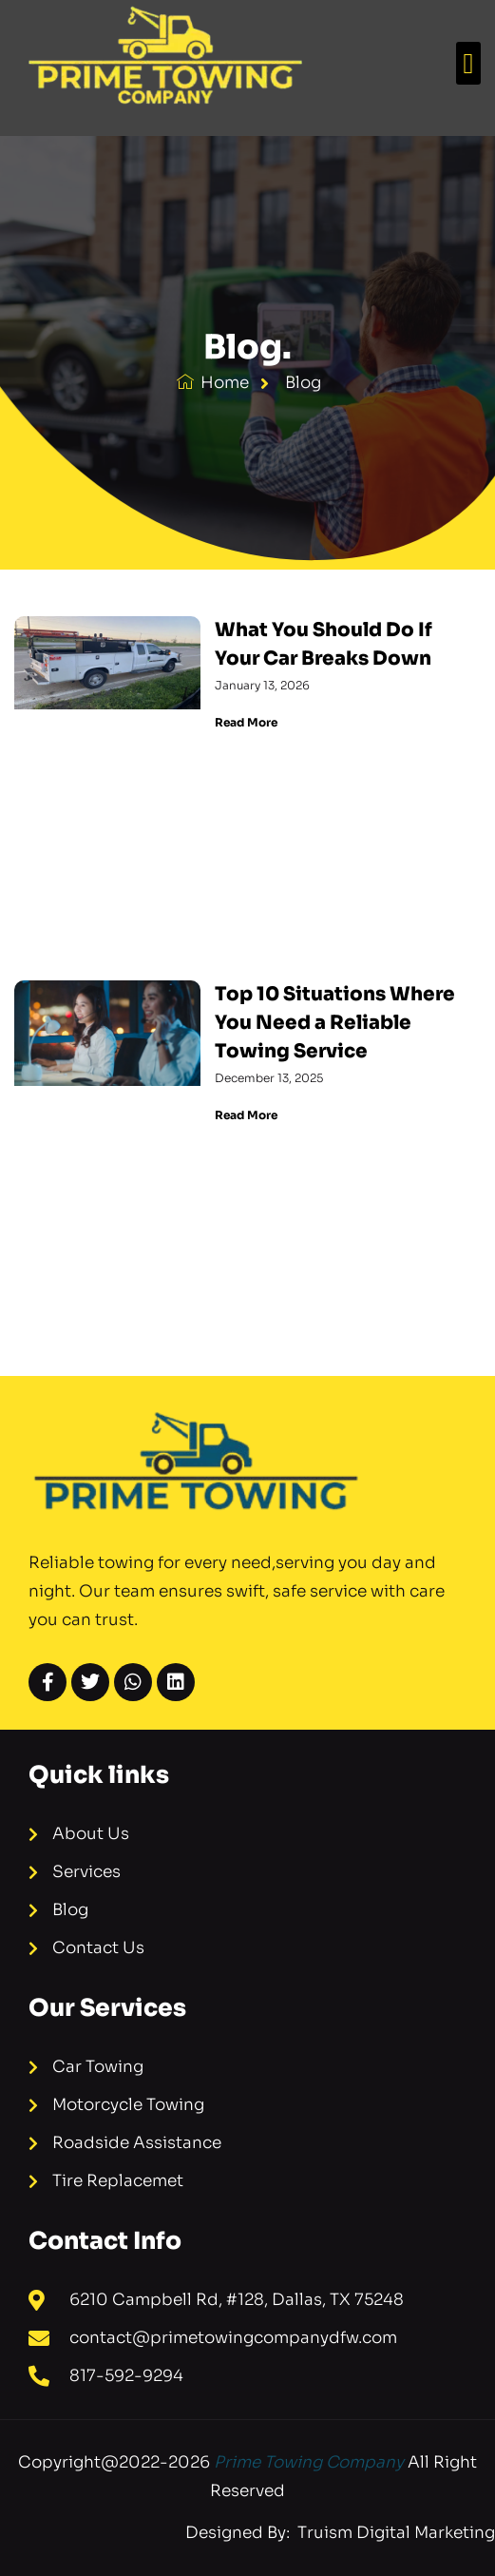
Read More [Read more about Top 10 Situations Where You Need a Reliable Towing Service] (246, 1115)
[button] (468, 63)
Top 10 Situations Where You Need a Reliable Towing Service (335, 1022)
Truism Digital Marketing (394, 2533)
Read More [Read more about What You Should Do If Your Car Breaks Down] (246, 722)
